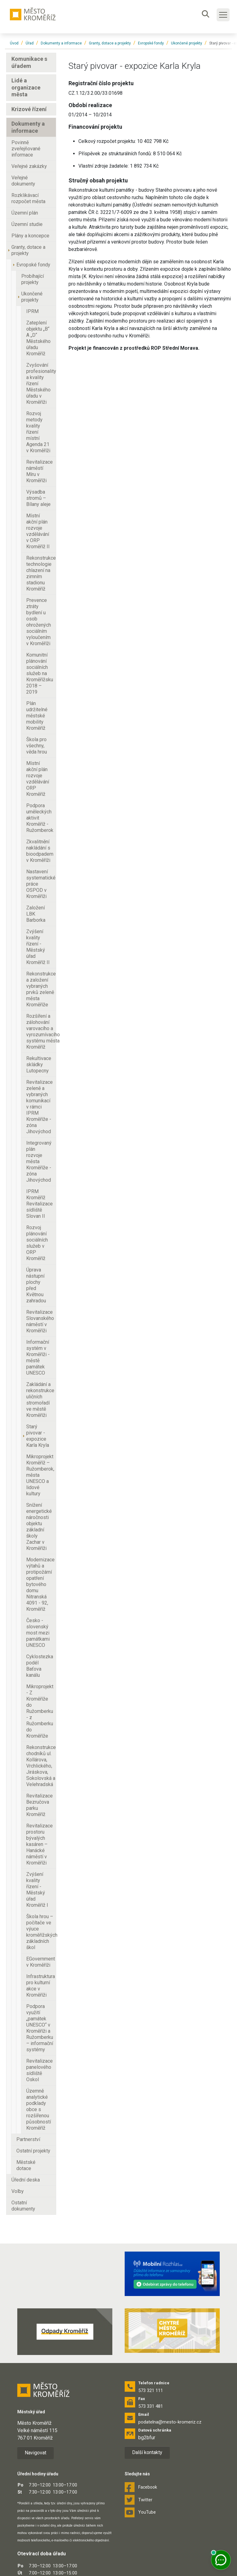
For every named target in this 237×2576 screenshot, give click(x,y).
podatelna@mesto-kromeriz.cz (170, 2422)
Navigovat (35, 2453)
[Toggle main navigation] (223, 14)
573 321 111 (150, 2390)
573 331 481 (150, 2406)
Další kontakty (147, 2452)
